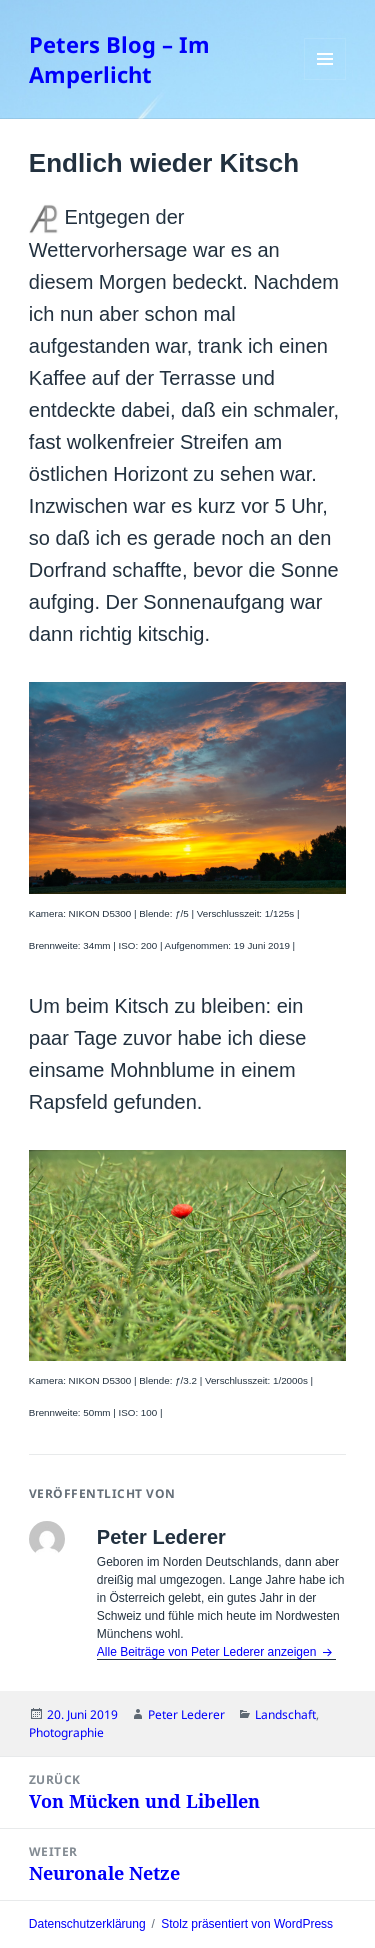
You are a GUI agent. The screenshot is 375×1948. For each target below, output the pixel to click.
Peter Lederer (186, 1714)
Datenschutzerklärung (87, 1924)
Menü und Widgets (325, 79)
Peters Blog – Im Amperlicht (119, 59)
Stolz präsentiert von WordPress (247, 1924)
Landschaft (285, 1714)
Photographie (66, 1732)
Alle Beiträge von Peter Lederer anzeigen (208, 1652)
